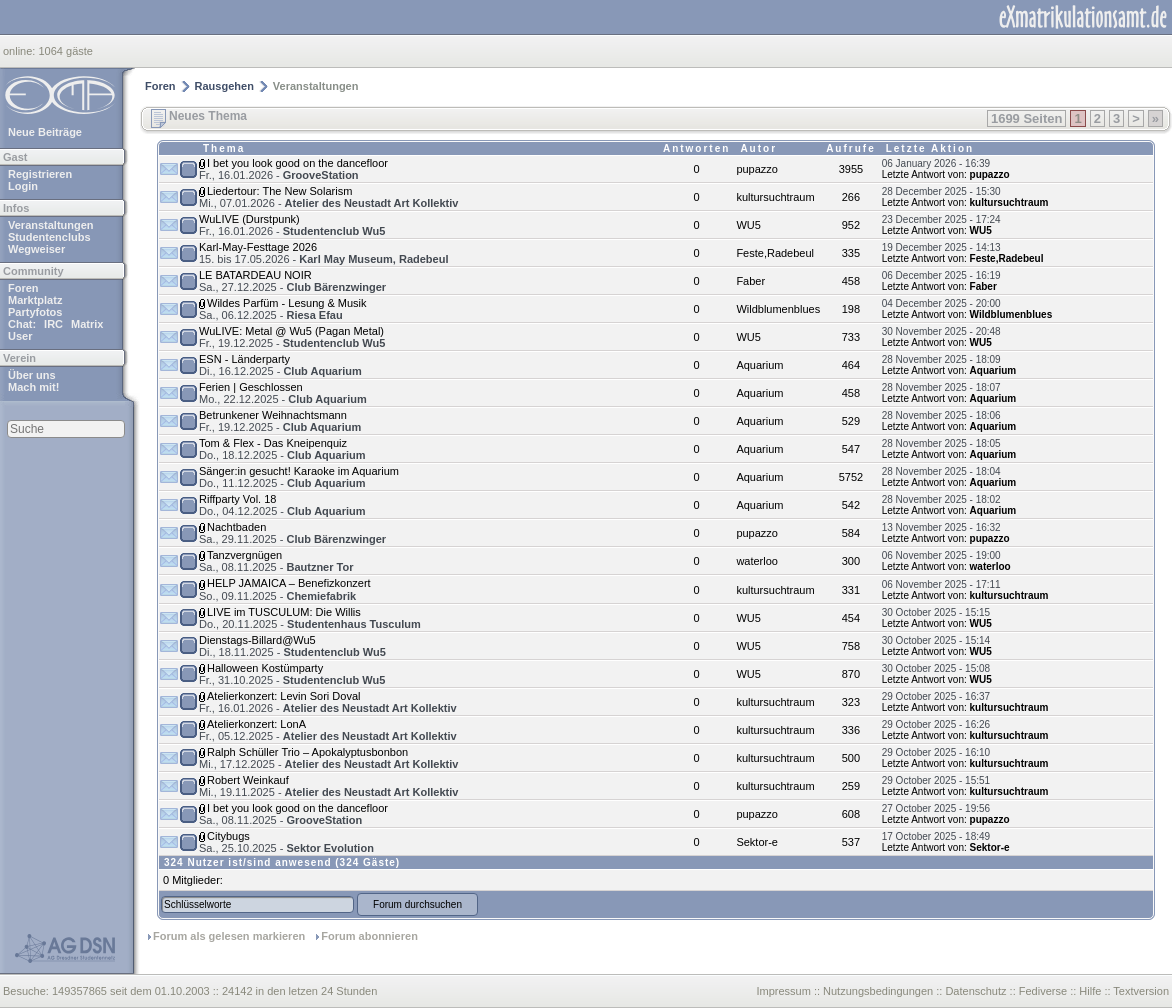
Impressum (783, 991)
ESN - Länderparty (244, 359)
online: (20, 51)
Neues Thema (199, 116)
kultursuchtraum (775, 197)
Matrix (87, 324)
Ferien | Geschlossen (251, 387)
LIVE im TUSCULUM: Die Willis (284, 612)
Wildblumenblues (778, 309)
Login (23, 186)
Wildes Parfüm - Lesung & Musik (287, 303)
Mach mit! (33, 387)
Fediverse (1043, 991)
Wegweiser (36, 249)
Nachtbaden (236, 527)
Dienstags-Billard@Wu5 (257, 640)
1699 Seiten (1027, 118)
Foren (23, 288)
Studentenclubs (49, 237)
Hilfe (1090, 991)
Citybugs (228, 836)
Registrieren (40, 174)
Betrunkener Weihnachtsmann (273, 415)
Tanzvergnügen (244, 555)
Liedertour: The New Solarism (279, 191)
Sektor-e (757, 842)
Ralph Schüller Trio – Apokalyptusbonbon (307, 752)
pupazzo (757, 169)
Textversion (1141, 991)
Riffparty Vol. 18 (237, 499)
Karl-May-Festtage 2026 (258, 247)
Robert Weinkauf (248, 780)
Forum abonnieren (369, 936)
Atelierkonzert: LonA (256, 724)
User (20, 336)
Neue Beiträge (45, 132)
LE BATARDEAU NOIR (255, 275)
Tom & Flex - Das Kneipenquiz (273, 443)
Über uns (32, 375)
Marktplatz (35, 300)
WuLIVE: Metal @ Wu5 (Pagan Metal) (291, 331)
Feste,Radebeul (775, 253)
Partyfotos (35, 312)
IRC (53, 324)
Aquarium (759, 365)
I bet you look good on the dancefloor (297, 163)
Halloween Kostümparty (265, 668)
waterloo (757, 561)
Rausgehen (224, 86)
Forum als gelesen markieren (229, 936)
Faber (750, 281)
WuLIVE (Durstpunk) (249, 219)
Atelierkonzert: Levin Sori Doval (283, 696)
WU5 (748, 225)
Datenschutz (975, 991)
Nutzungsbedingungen (878, 991)
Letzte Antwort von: (924, 174)
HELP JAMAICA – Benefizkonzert (289, 583)
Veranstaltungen (51, 225)
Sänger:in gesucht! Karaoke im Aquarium (299, 471)
